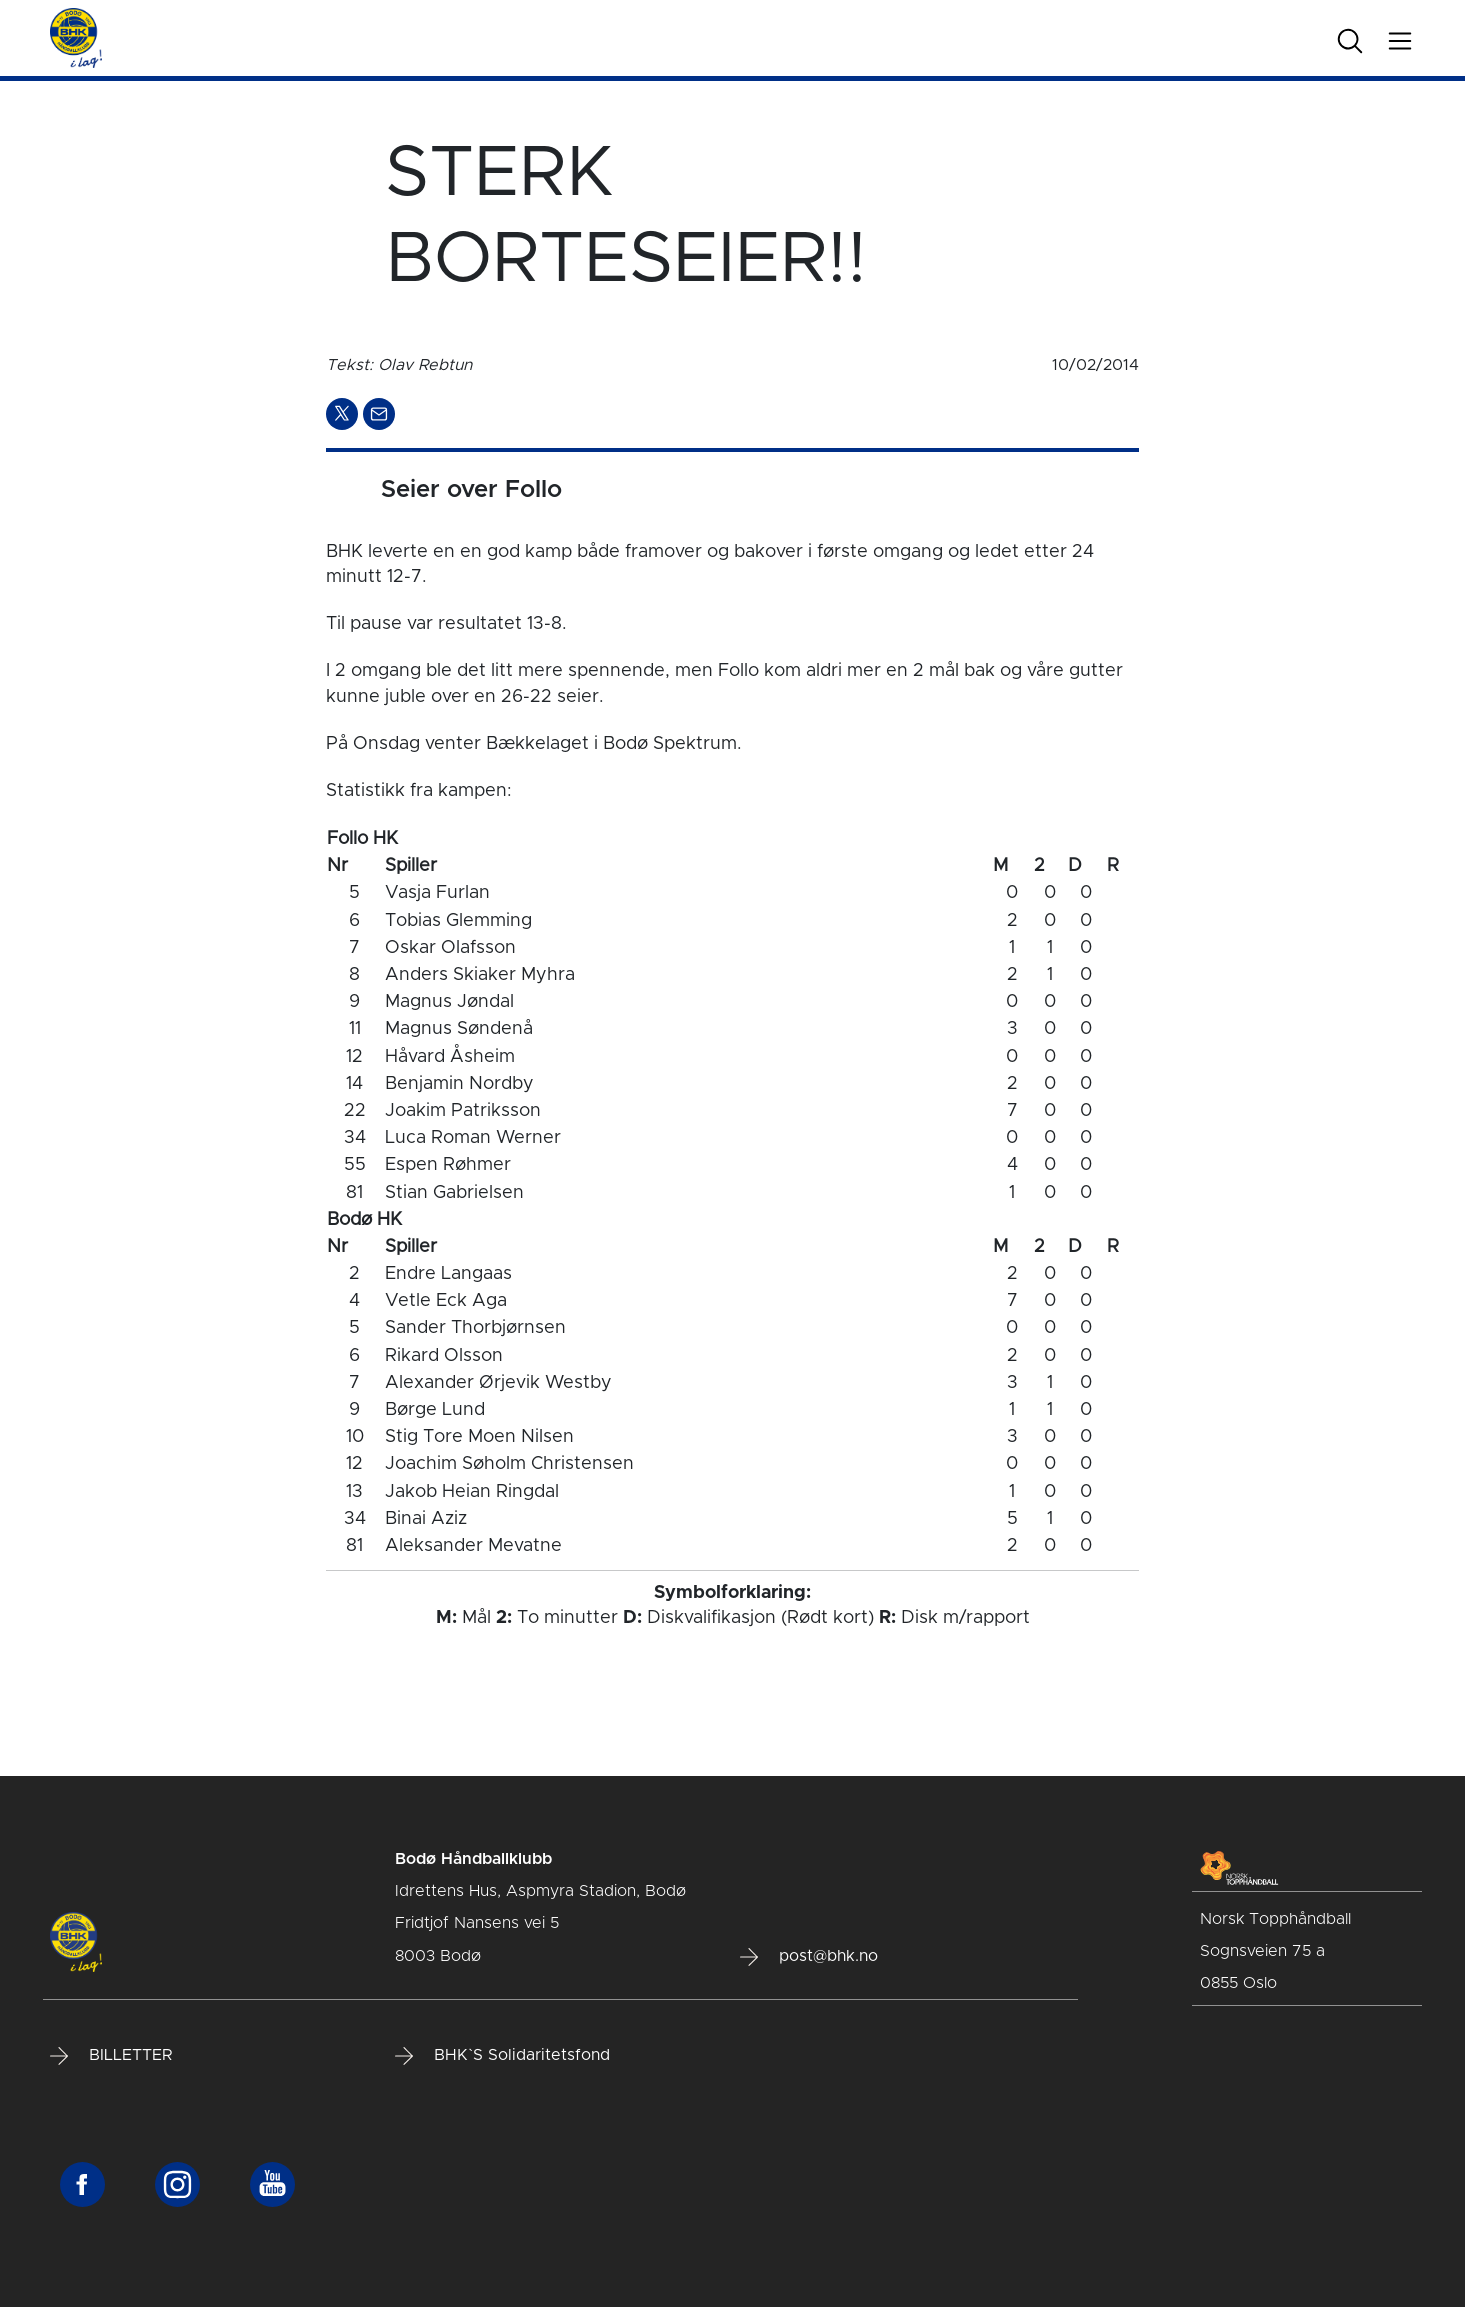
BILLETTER (111, 2056)
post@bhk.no (809, 1957)
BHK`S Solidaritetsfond (502, 2056)
